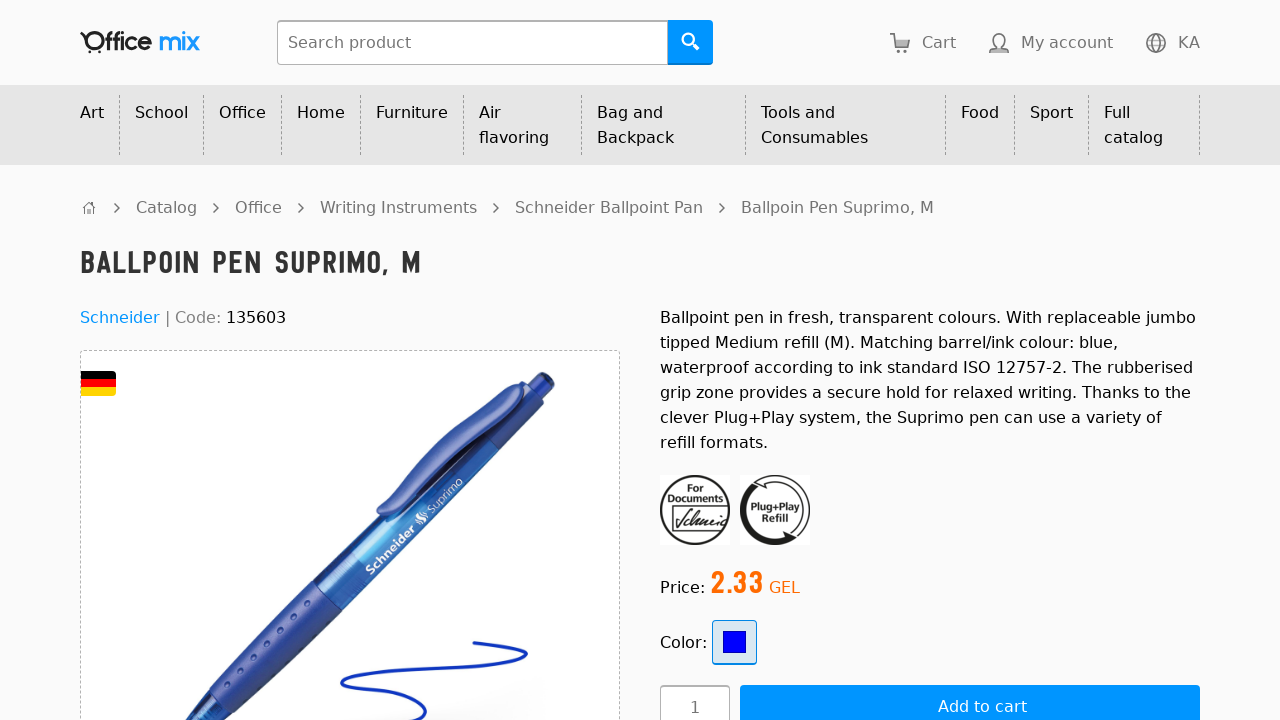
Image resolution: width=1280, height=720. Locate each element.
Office (242, 112)
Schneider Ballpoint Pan (609, 207)
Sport (1051, 112)
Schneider (120, 317)
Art (92, 112)
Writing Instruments (398, 207)
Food (980, 112)
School (161, 112)
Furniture (412, 112)
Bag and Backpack (635, 125)
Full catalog (1133, 125)
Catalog (166, 207)
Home (321, 112)
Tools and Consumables (814, 125)
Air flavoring (514, 125)
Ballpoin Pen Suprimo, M (837, 207)
